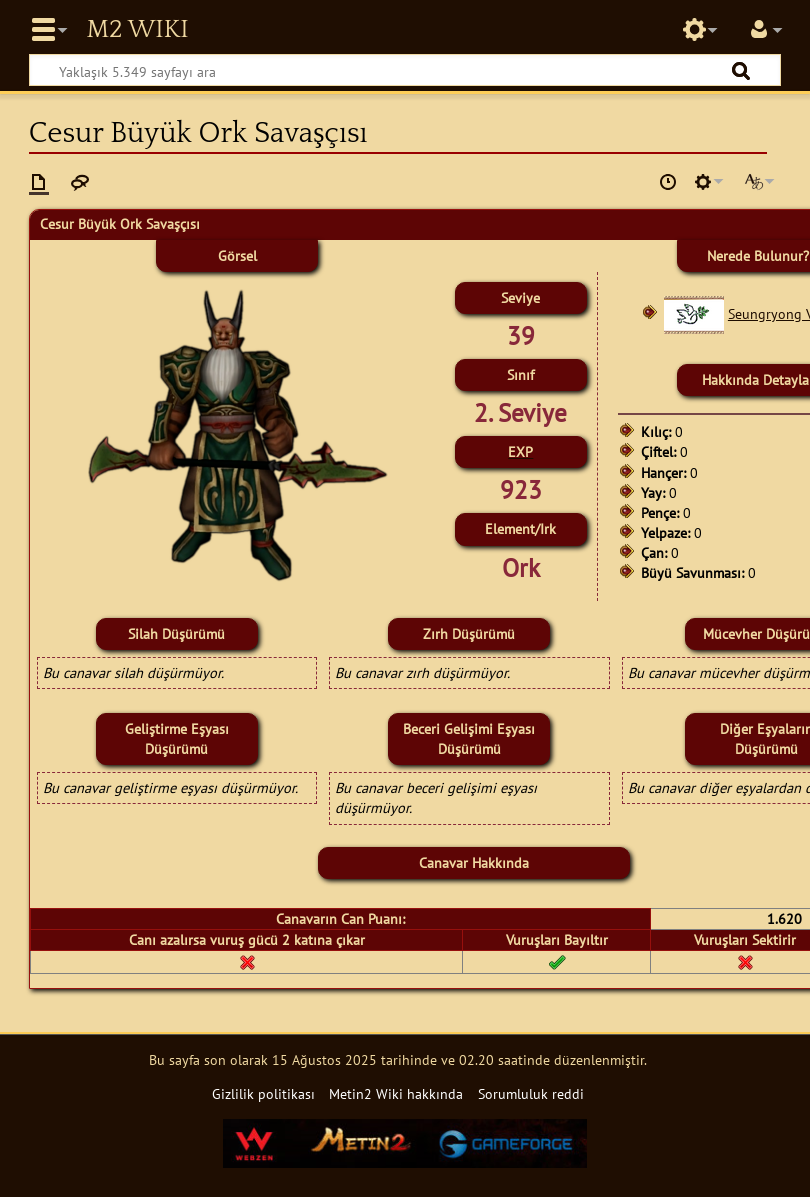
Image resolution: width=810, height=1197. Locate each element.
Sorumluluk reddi (531, 1093)
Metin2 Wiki (137, 30)
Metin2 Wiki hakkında (396, 1093)
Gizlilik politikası (263, 1093)
